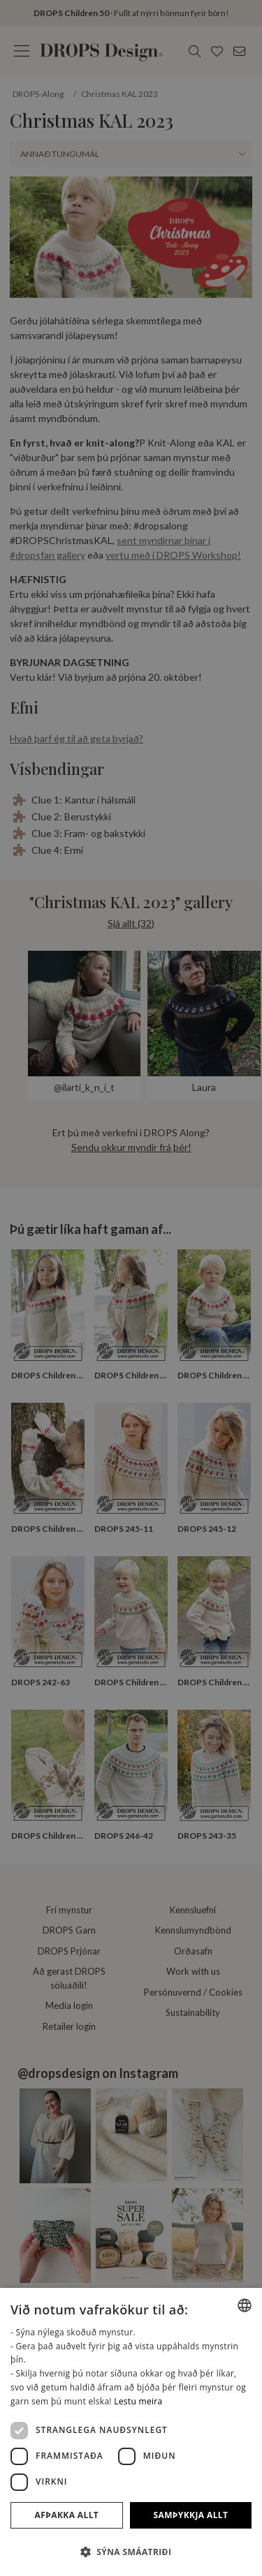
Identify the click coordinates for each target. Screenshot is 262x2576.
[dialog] (131, 2432)
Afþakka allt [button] (67, 2515)
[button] (131, 2551)
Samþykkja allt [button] (190, 2515)
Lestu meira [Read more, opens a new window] (138, 2401)
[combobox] (245, 2305)
